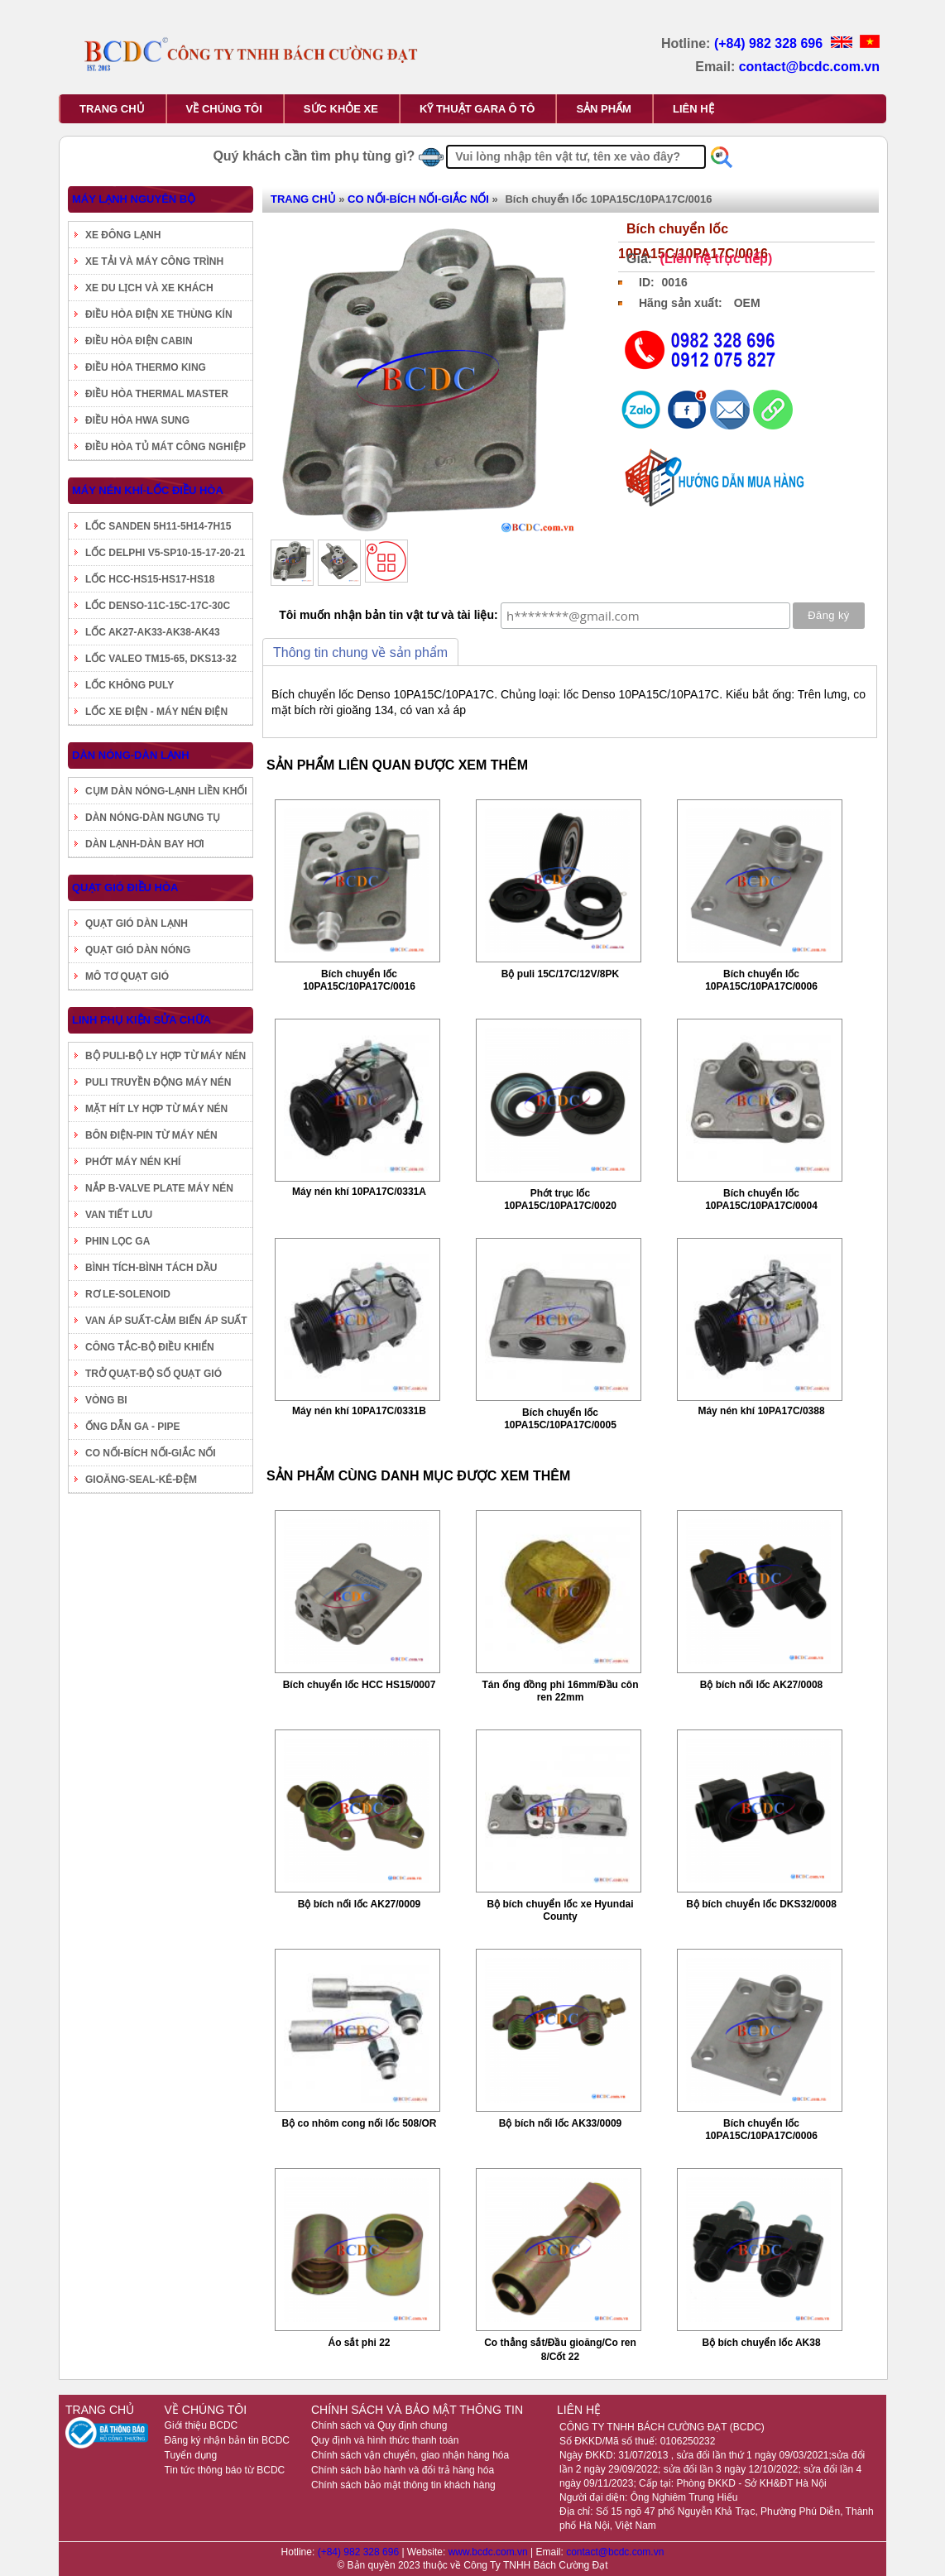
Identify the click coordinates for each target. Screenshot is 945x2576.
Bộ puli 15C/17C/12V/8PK (560, 974)
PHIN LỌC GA (117, 1241)
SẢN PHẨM (603, 109)
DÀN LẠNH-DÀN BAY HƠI (144, 844)
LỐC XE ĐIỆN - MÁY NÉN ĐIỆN (156, 711)
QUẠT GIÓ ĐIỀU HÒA (125, 887)
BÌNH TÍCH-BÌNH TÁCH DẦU (151, 1268)
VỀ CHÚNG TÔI (224, 109)
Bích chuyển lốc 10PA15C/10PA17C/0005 (560, 1419)
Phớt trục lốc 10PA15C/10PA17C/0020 (560, 1199)
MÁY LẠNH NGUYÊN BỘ (133, 199)
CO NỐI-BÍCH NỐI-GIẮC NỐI (150, 1453)
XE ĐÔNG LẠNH (123, 235)
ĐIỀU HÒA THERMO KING (145, 367)
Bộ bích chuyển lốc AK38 (761, 2342)
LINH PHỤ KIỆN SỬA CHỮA (141, 1020)
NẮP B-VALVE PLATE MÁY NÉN (159, 1188)
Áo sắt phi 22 (359, 2342)
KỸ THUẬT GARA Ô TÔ (477, 109)
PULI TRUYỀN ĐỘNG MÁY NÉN (158, 1082)
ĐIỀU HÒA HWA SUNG (137, 420)
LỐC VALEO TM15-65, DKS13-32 (161, 658)
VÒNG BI (106, 1400)
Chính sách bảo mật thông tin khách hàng (403, 2485)
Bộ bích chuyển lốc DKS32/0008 (761, 1904)
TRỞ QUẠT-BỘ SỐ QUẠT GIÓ (153, 1373)
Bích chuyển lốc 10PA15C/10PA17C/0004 (761, 1199)
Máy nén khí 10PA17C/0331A (359, 1191)
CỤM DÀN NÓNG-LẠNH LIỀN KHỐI (166, 791)
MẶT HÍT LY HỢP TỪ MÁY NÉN (156, 1109)
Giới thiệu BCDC (201, 2425)
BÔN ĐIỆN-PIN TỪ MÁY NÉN (151, 1135)
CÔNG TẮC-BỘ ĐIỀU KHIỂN (149, 1347)
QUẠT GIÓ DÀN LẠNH (136, 923)
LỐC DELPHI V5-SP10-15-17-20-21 (165, 553)
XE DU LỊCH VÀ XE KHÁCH (149, 288)
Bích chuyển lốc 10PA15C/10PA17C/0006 (761, 980)
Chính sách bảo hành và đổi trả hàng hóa (402, 2470)
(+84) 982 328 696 (770, 43)
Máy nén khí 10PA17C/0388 (761, 1411)
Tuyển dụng (191, 2455)
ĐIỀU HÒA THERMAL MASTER (156, 394)
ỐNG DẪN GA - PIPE (132, 1426)
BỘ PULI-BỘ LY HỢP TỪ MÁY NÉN (165, 1056)
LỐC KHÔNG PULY (129, 685)
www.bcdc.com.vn (489, 2552)
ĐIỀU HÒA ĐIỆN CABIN (139, 341)
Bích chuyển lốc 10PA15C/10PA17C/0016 (359, 980)
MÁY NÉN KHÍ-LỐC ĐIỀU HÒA (147, 490)
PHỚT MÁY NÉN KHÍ (132, 1162)
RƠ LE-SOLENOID (127, 1294)
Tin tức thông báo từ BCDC (225, 2470)
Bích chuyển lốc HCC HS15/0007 (359, 1685)
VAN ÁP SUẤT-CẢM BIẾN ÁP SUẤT (166, 1320)
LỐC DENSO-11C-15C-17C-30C (157, 606)
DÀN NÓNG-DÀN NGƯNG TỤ (152, 817)
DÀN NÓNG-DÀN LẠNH (130, 755)
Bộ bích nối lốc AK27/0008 (761, 1685)
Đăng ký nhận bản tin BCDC (227, 2440)
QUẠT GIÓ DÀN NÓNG (137, 950)
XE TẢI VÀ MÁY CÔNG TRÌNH (154, 261)
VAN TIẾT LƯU (118, 1215)
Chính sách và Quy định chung (379, 2425)
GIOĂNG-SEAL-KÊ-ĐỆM (141, 1479)
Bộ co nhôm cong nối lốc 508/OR (358, 2123)
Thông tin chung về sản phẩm (360, 652)
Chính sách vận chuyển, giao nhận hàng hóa (410, 2455)
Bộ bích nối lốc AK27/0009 (359, 1904)
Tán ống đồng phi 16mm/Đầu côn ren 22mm (560, 1691)
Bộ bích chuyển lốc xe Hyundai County (560, 1910)
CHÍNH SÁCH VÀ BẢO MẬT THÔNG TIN (417, 2409)
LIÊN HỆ (693, 109)
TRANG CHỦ (112, 109)
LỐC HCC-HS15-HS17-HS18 (149, 579)
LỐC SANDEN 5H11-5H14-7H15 (158, 526)
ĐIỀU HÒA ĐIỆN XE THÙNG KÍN (159, 314)
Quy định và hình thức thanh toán (384, 2440)
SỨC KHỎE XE (341, 109)
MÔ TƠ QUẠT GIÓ (127, 976)
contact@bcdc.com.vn (809, 67)
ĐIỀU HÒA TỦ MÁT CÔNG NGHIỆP (165, 447)
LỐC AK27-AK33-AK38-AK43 (152, 632)
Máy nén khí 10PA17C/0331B (359, 1411)
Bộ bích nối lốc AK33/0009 (560, 2123)
